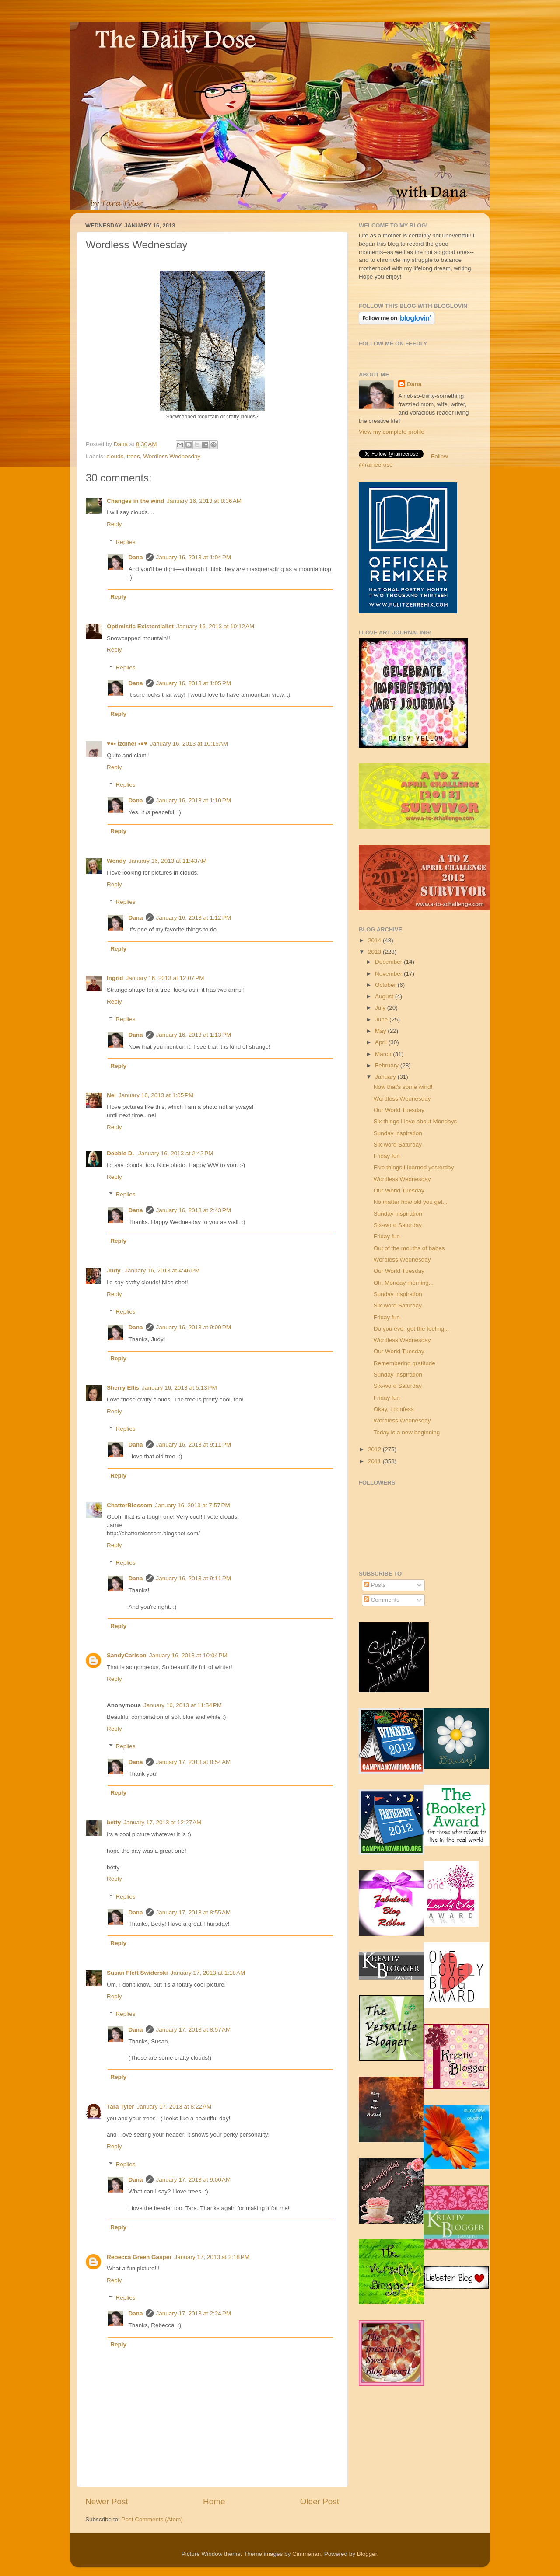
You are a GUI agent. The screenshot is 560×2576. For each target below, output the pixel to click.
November (389, 973)
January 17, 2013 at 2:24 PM (193, 2313)
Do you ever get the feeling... (411, 1328)
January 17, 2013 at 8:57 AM (193, 2029)
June (382, 1019)
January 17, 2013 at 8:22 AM (174, 2106)
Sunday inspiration (398, 1133)
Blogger (367, 2554)
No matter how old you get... (411, 1202)
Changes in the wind (135, 501)
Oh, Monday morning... (404, 1282)
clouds (114, 456)
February (387, 1065)
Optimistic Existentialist (140, 626)
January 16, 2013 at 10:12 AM (215, 626)
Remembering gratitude (404, 1363)
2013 (375, 951)
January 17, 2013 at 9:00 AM (193, 2179)
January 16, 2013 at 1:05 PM (193, 683)
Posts (375, 1585)
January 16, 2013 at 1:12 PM (193, 917)
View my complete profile (391, 432)
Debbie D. (121, 1153)
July (381, 1007)
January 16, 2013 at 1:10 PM (193, 800)
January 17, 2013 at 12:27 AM (162, 1822)
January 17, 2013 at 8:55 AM (193, 1912)
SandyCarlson (127, 1655)
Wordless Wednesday (171, 456)
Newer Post (106, 2501)
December (389, 962)
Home (214, 2501)
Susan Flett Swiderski (137, 1972)
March (384, 1054)
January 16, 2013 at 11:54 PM (183, 1705)
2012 (375, 1449)
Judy (114, 1270)
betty (114, 1822)
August (385, 996)
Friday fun (387, 1156)
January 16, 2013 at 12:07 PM (165, 978)
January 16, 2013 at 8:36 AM (204, 501)
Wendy (116, 861)
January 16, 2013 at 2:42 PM (176, 1153)
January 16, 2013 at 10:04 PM (188, 1655)
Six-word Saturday (398, 1144)
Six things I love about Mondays (415, 1121)
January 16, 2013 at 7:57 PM (192, 1505)
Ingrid (115, 978)
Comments (381, 1599)
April (381, 1042)
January (386, 1077)
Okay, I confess (394, 1409)
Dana (122, 444)
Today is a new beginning (407, 1432)
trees (133, 456)
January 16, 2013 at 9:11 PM (193, 1444)
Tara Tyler (120, 2106)
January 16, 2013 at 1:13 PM (193, 1035)
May (381, 1031)
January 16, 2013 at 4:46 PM (162, 1270)
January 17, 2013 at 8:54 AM (193, 1762)
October (386, 985)
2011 (375, 1461)
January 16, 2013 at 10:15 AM (189, 743)
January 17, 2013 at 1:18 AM (208, 1972)
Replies (126, 542)
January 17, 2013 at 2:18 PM (212, 2257)
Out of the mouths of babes (409, 1248)
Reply (114, 524)
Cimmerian (306, 2554)
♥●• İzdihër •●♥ (127, 743)
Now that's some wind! (403, 1087)
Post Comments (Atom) (152, 2519)
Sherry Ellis (123, 1387)
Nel (111, 1095)
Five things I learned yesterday (414, 1167)
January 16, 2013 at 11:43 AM (167, 861)
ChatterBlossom (129, 1505)
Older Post (319, 2501)
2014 (375, 940)
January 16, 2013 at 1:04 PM (193, 557)
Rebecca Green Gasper (139, 2257)
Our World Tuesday (399, 1110)
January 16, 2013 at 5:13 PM (179, 1387)
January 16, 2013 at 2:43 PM (193, 1210)
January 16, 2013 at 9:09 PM (193, 1327)
